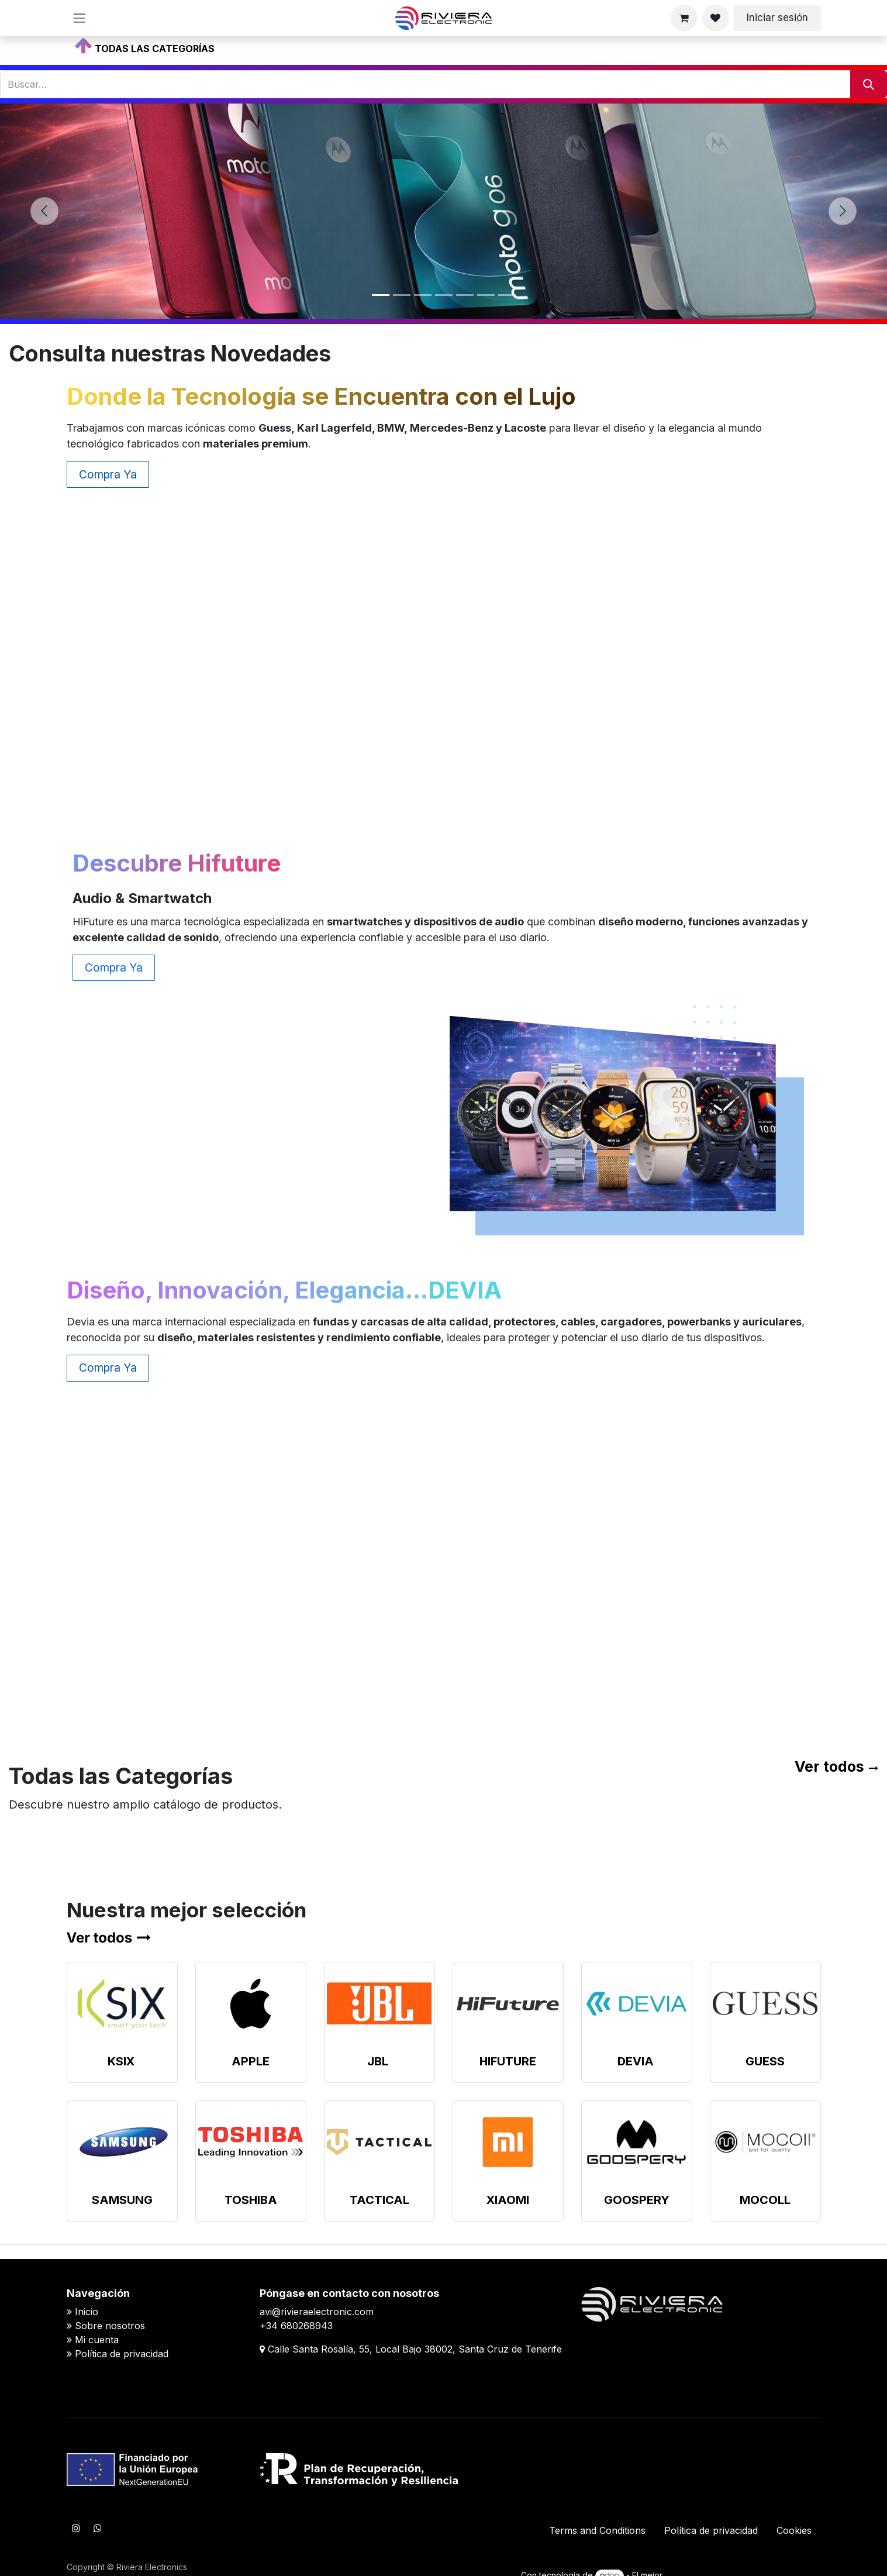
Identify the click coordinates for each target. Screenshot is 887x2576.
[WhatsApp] (97, 2528)
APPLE (251, 2061)
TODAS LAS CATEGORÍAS (155, 48)
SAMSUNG (122, 2200)
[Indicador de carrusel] (380, 295)
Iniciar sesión (777, 17)
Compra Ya (108, 474)
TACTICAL (379, 2200)
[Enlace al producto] (122, 2003)
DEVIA (635, 2061)
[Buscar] (868, 84)
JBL (377, 2061)
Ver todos (829, 1766)
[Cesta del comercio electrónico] (684, 18)
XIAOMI (507, 2200)
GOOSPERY (636, 2200)
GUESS (765, 2061)
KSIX (121, 2061)
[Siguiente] (842, 211)
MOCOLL (765, 2200)
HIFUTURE (507, 2061)
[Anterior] (44, 211)
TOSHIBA (251, 2200)
